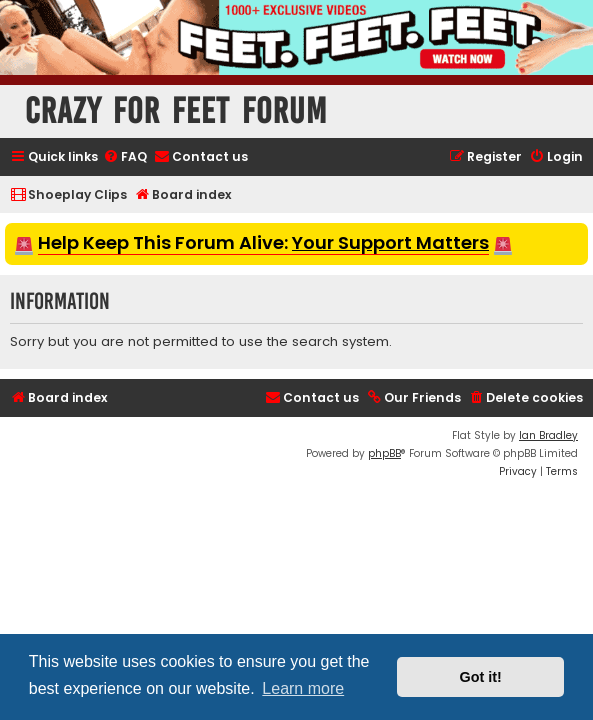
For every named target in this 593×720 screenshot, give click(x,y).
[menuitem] (125, 157)
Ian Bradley (548, 435)
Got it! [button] (481, 677)
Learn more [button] (303, 688)
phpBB (384, 453)
